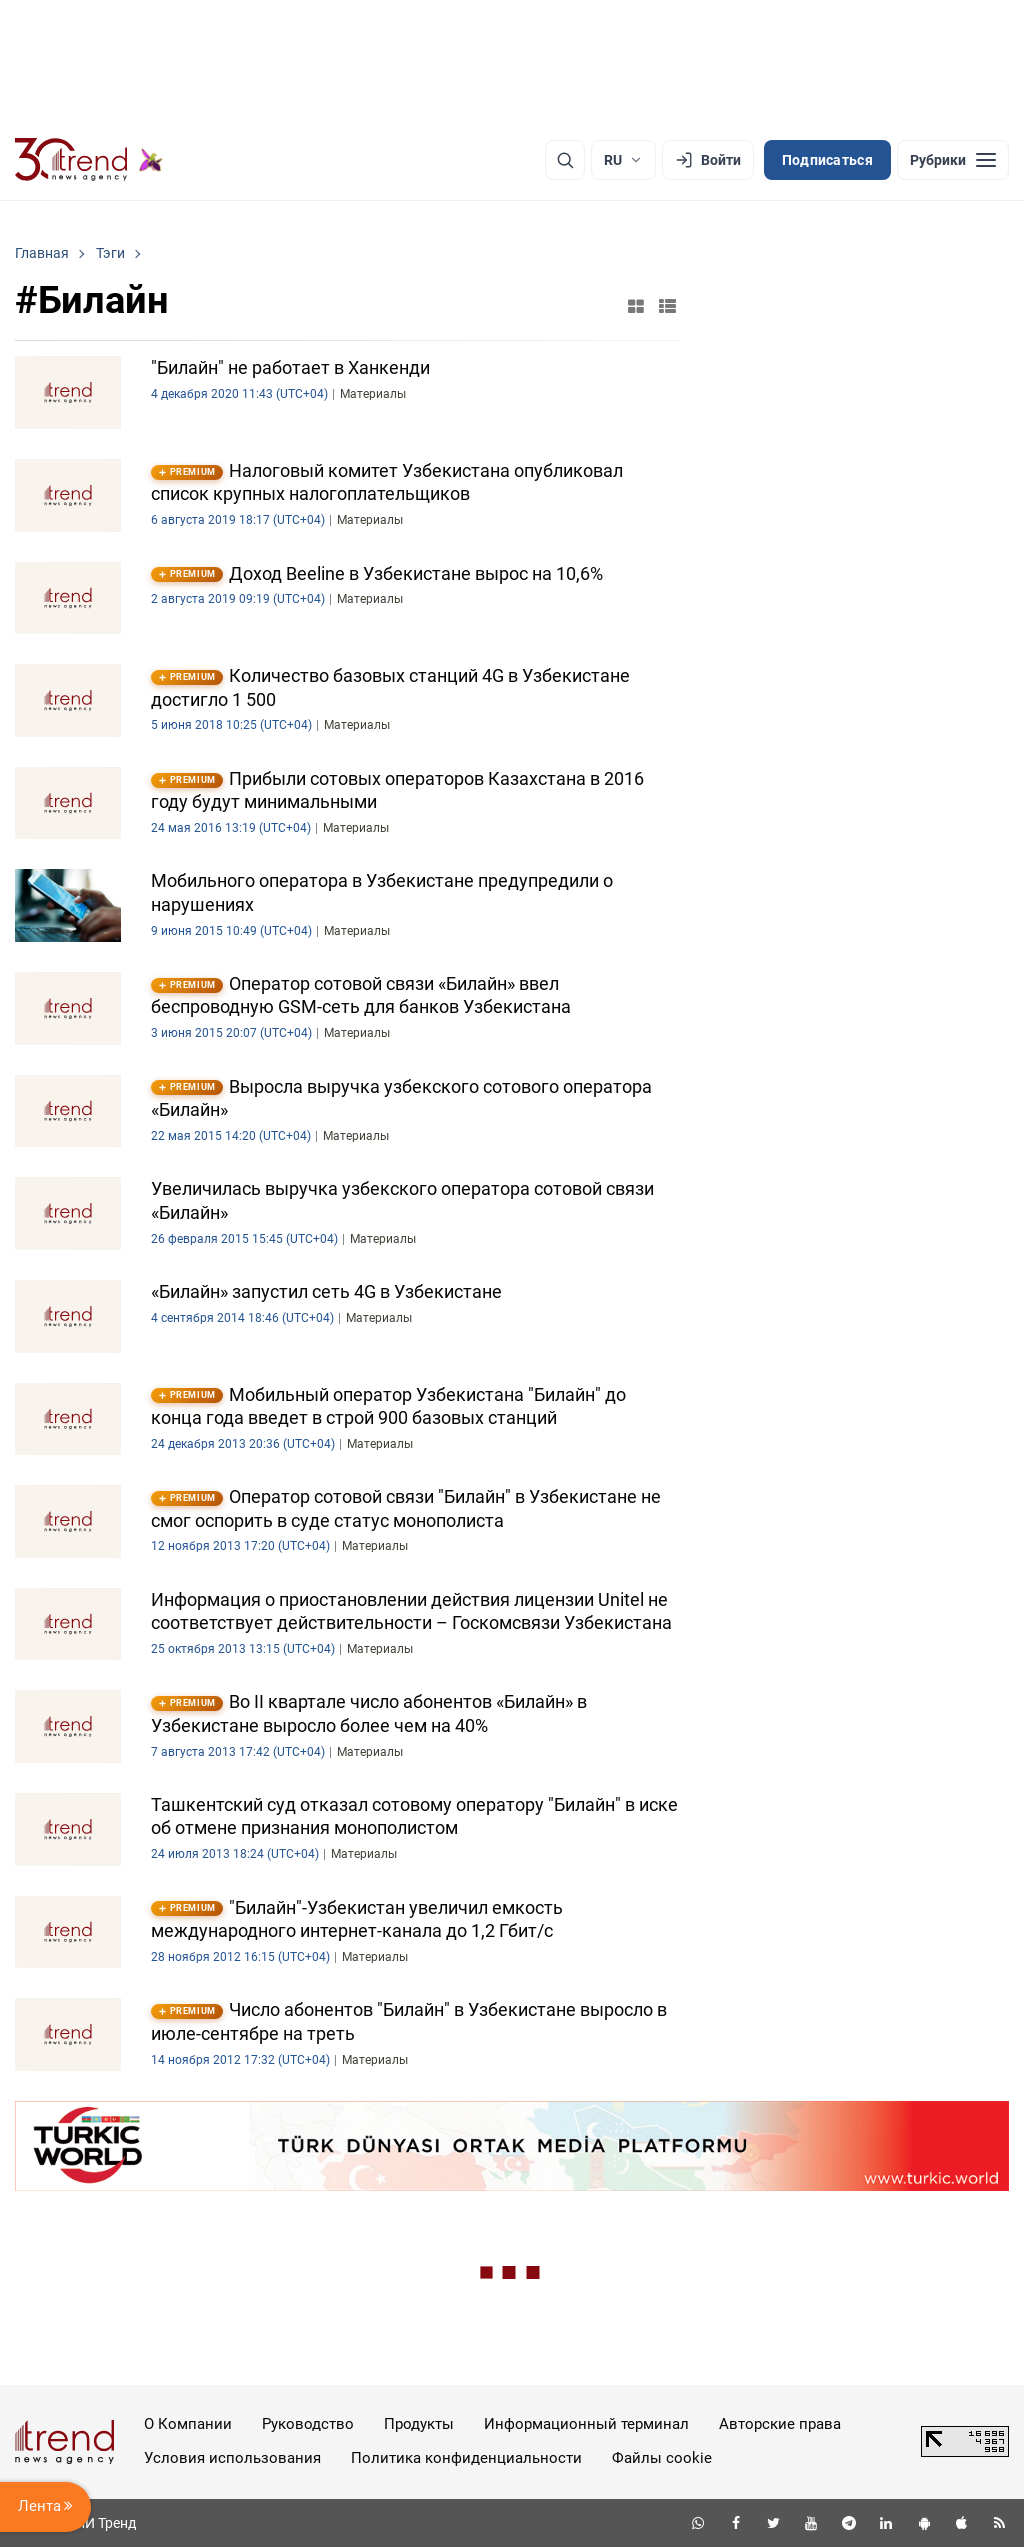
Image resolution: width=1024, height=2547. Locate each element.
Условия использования (232, 2458)
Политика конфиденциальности (466, 2458)
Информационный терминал (586, 2424)
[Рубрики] (953, 160)
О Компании (188, 2424)
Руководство (308, 2424)
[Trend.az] (89, 160)
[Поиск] (565, 160)
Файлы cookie (662, 2458)
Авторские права (780, 2424)
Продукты (419, 2424)
